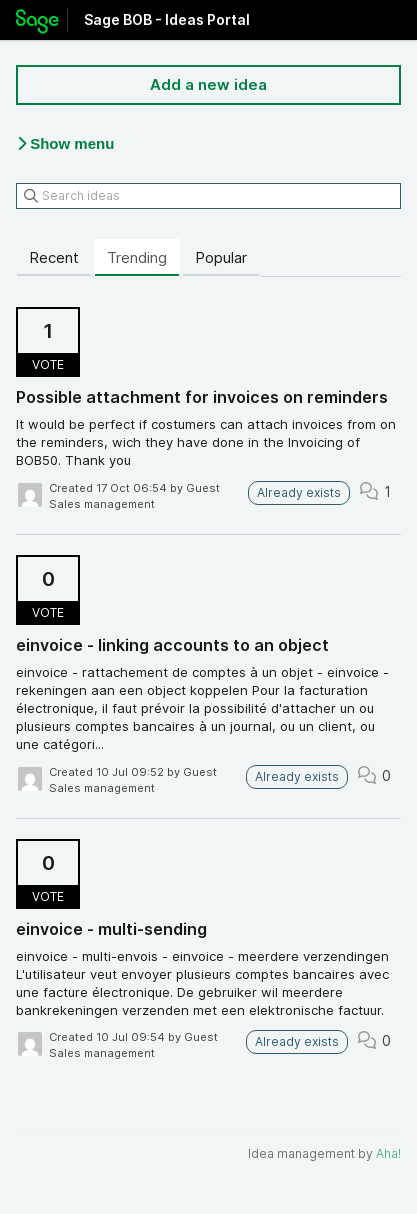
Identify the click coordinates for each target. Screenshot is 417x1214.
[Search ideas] (208, 196)
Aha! (388, 1153)
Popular (221, 257)
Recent (54, 257)
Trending (137, 257)
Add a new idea (208, 84)
